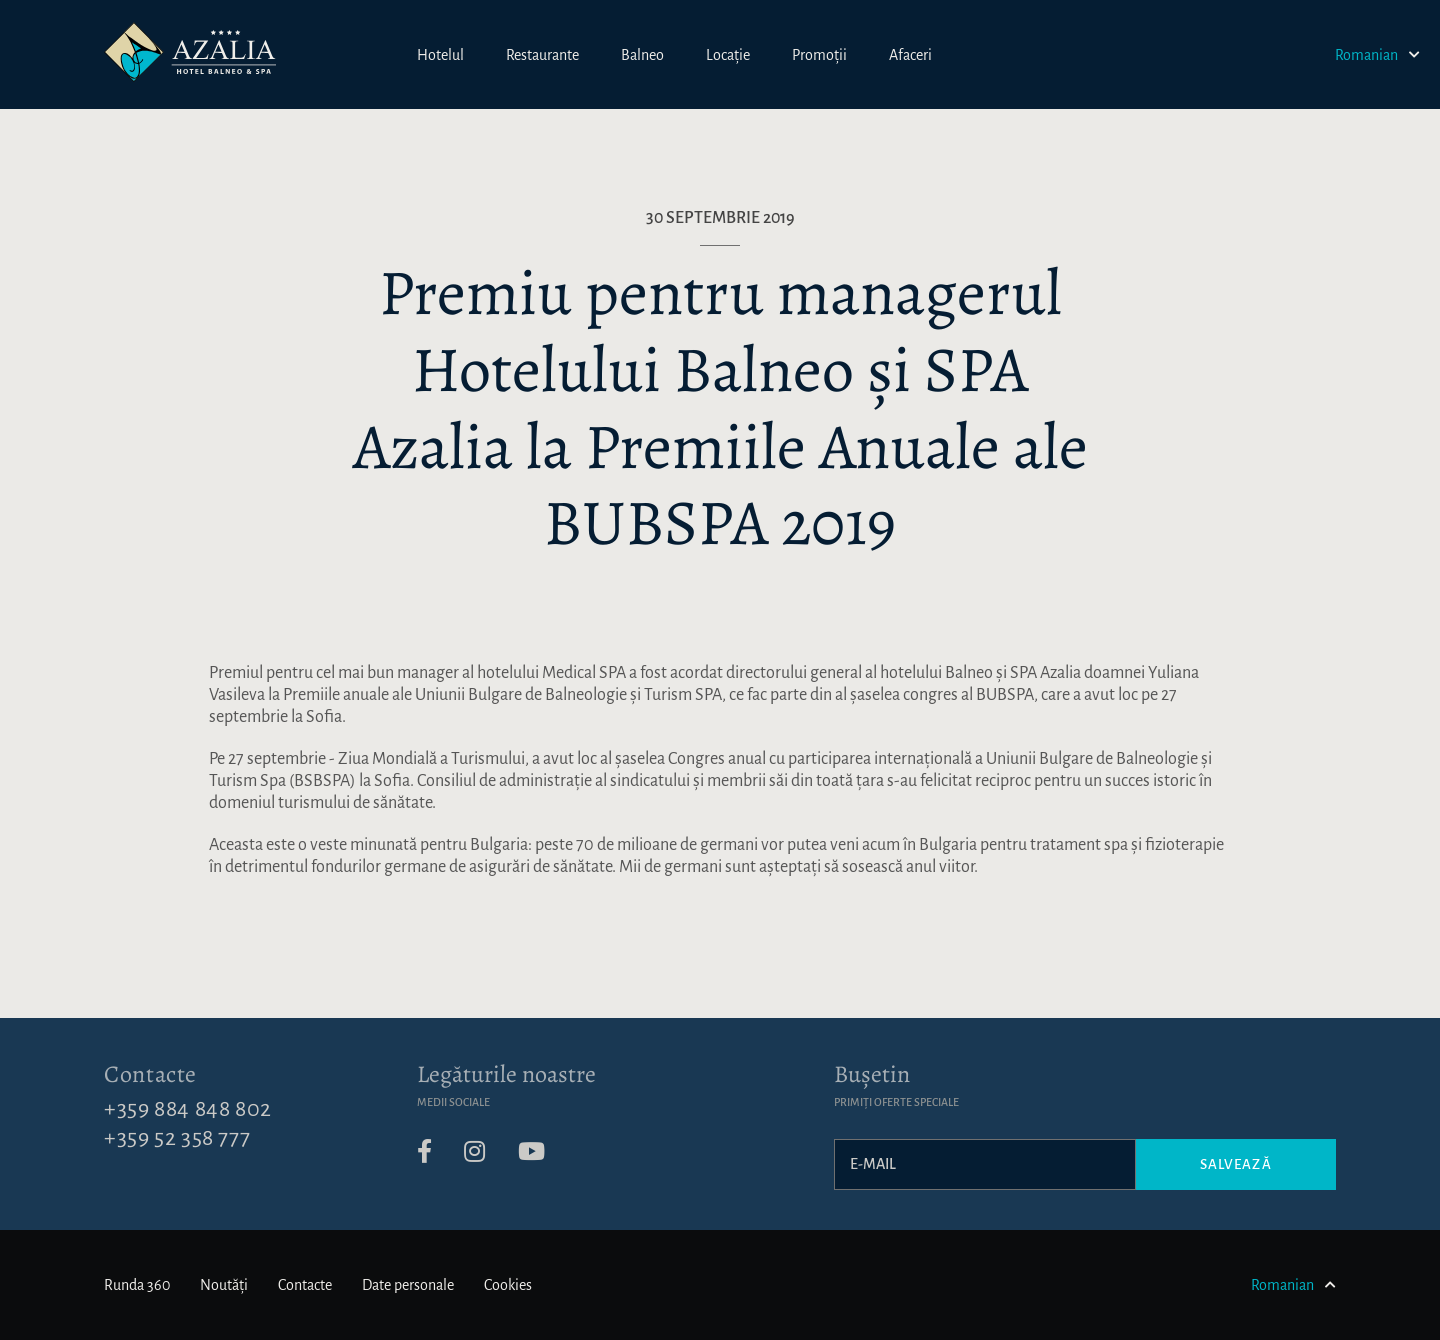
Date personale (408, 1285)
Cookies (508, 1285)
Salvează (1236, 1164)
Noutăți (224, 1285)
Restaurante (542, 55)
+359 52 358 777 (177, 1138)
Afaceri (910, 55)
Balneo (642, 55)
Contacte (150, 1074)
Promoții (819, 55)
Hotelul (440, 55)
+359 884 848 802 (188, 1109)
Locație (728, 55)
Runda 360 (137, 1285)
